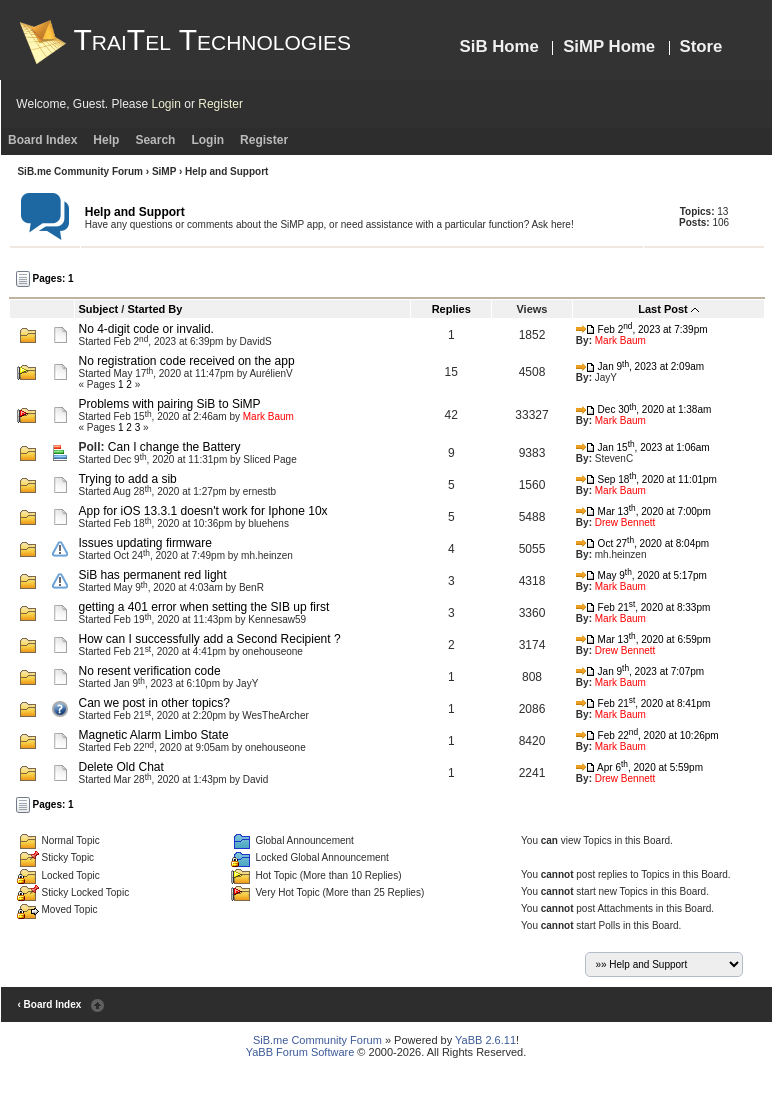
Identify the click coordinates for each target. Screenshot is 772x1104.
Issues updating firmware (144, 543)
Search (155, 140)
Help (106, 140)
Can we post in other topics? (153, 703)
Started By (154, 309)
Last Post (663, 309)
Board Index (42, 140)
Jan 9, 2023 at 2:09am (640, 366)
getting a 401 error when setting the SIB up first (203, 607)
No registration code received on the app (186, 361)
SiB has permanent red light (152, 575)
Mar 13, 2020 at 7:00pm (643, 511)
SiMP (164, 171)
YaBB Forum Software (300, 1052)
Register (220, 104)
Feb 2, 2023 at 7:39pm (642, 329)
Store (701, 46)
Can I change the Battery (174, 447)
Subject (98, 309)
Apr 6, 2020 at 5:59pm (639, 767)
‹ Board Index (49, 1004)
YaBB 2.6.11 (485, 1040)
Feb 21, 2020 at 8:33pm (643, 607)
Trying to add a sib (127, 479)
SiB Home (499, 46)
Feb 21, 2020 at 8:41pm (643, 703)
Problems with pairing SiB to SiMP (169, 404)
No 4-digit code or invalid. (145, 329)
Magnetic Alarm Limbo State (153, 735)
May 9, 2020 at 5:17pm (641, 575)
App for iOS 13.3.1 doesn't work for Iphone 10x (202, 511)
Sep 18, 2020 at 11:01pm (646, 479)
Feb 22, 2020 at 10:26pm (647, 735)
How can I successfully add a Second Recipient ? (209, 639)
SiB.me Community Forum (80, 171)
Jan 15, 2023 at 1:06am (643, 447)
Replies (451, 309)
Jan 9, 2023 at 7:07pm (640, 671)
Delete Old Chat (120, 767)
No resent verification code (149, 671)
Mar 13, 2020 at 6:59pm (643, 639)
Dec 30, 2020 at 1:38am (643, 409)
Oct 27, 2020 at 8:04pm (642, 543)
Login (166, 104)
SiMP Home (609, 46)
